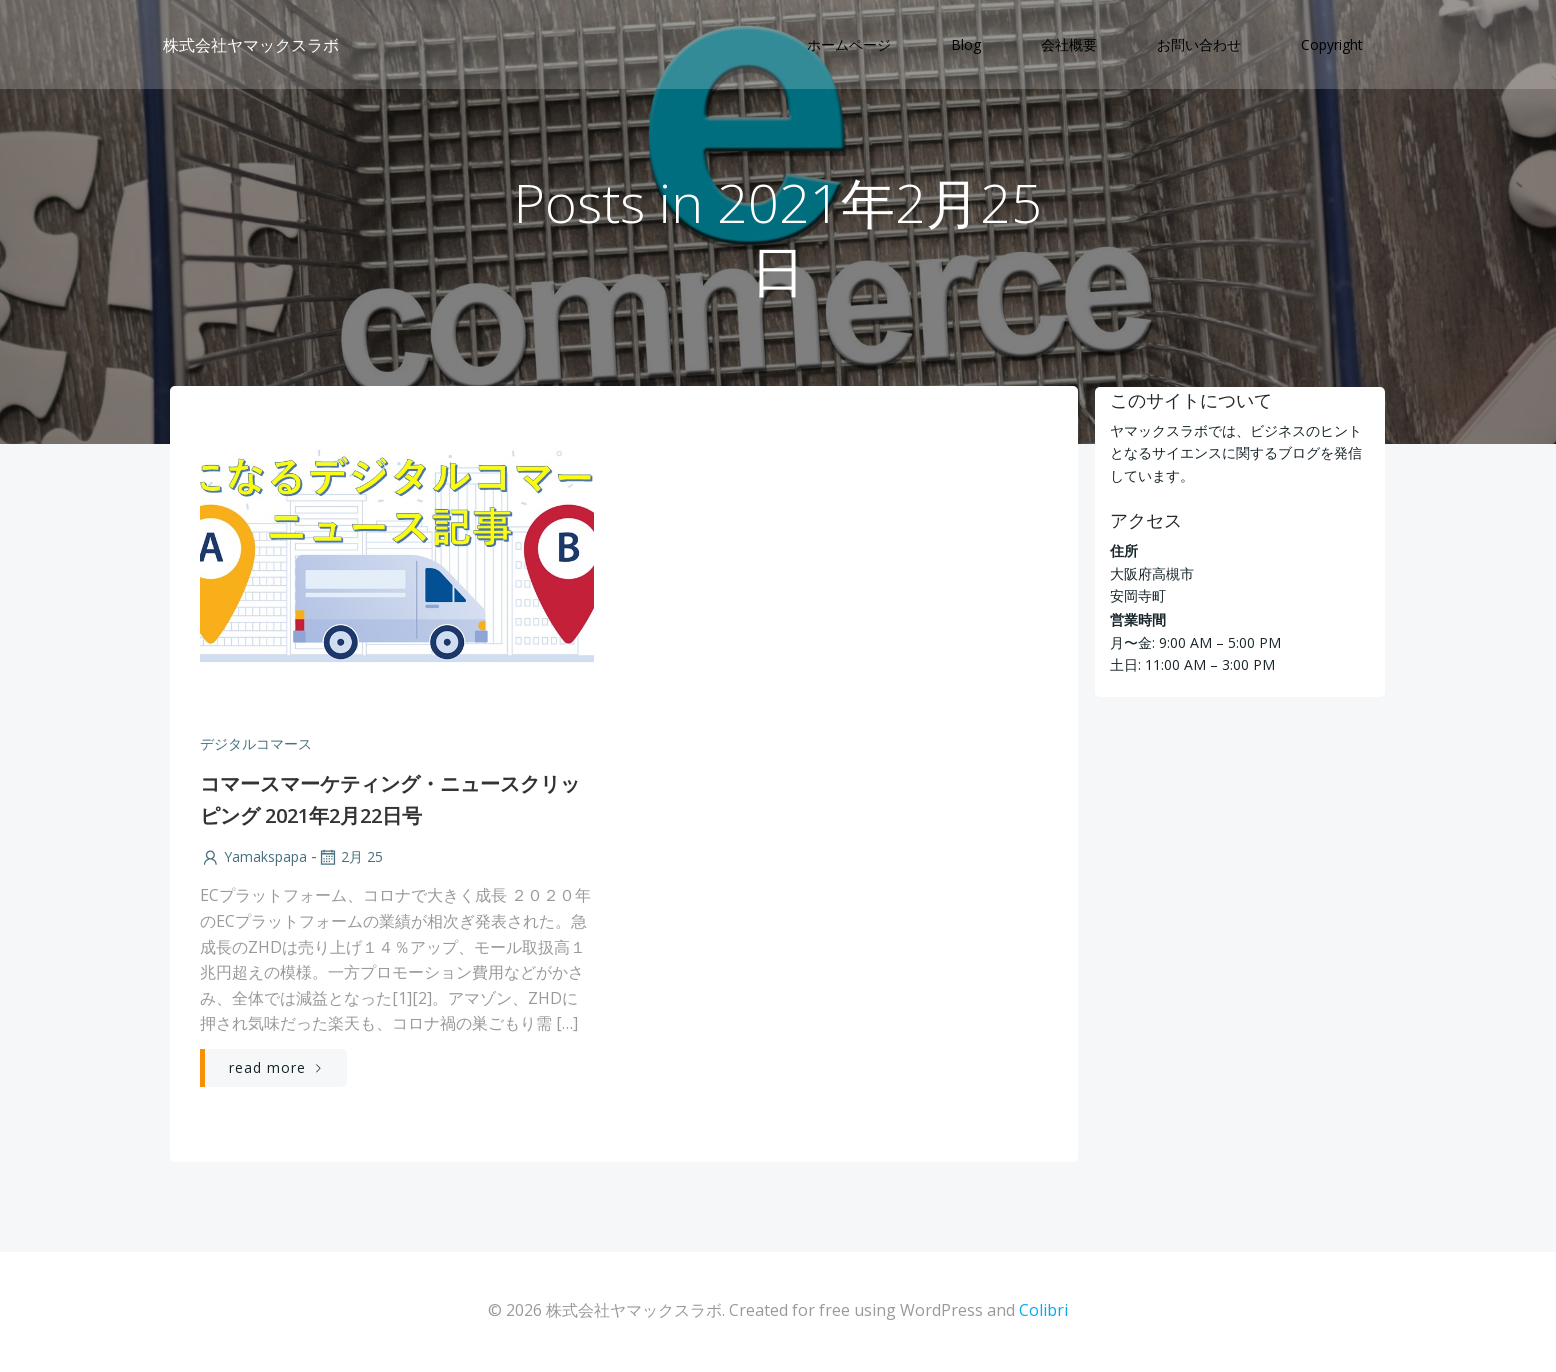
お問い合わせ (1200, 45)
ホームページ (850, 45)
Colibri (1043, 1312)
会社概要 (1070, 45)
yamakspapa (253, 859)
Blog (967, 45)
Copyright (1333, 45)
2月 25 (350, 859)
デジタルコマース (256, 745)
